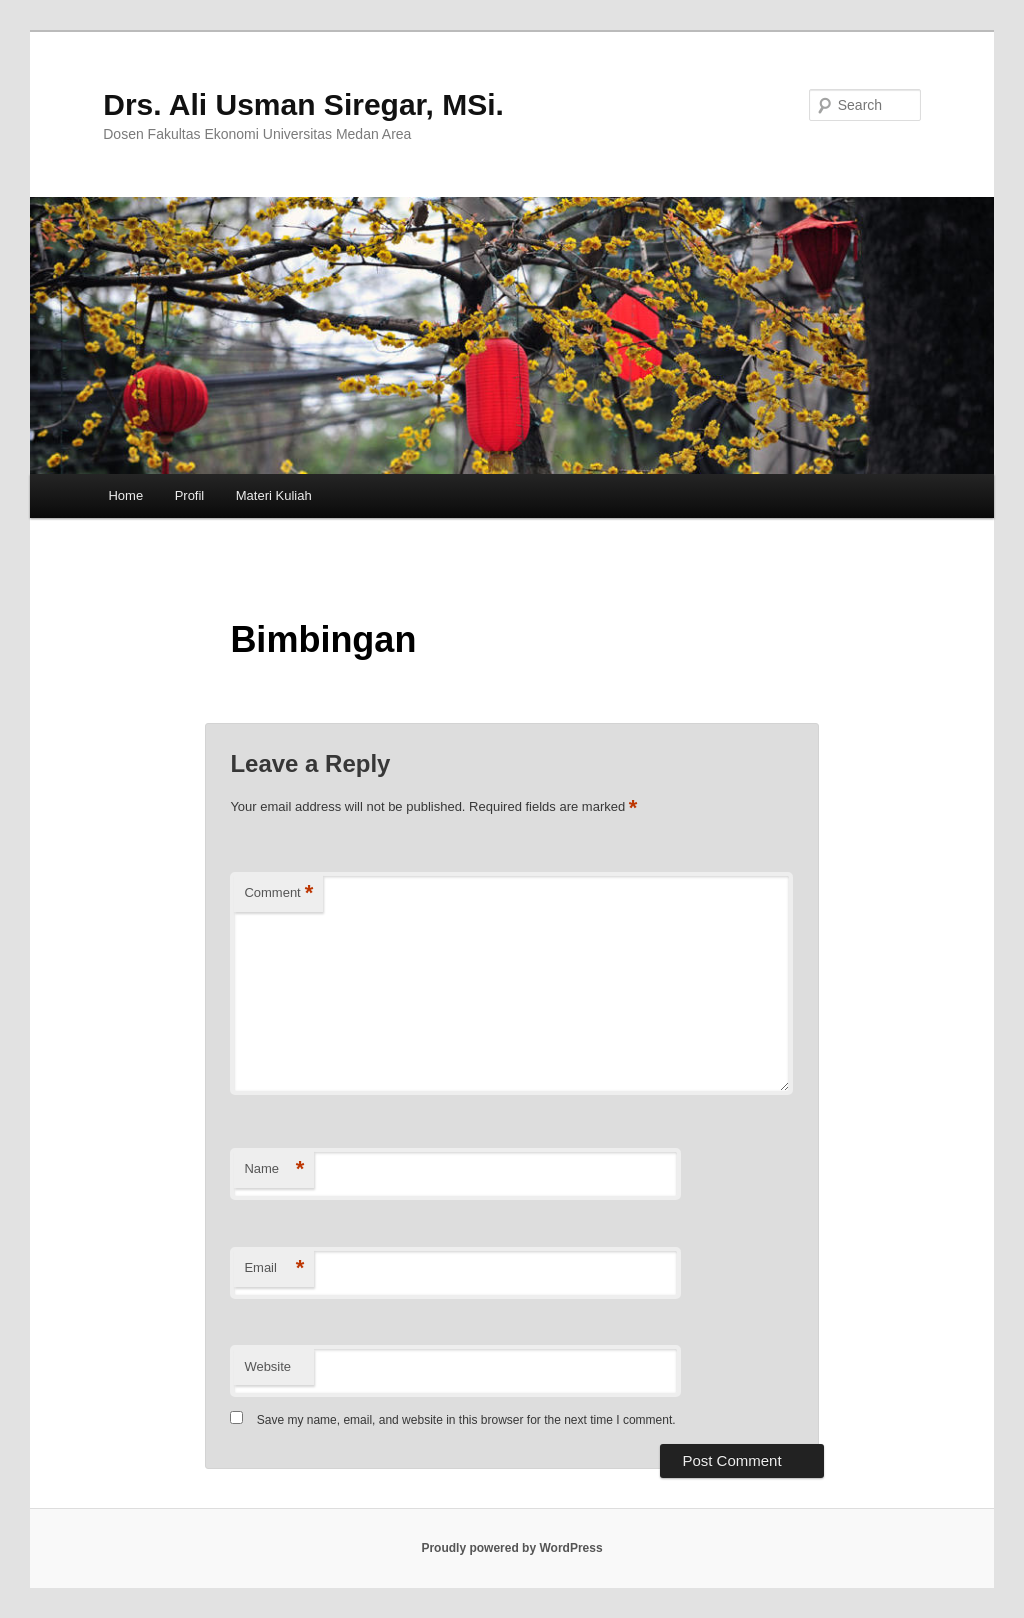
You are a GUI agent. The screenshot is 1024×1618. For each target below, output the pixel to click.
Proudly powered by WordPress (511, 1548)
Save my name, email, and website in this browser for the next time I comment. (466, 1420)
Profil (190, 495)
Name (274, 1169)
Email (274, 1268)
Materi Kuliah (274, 495)
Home (125, 495)
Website (267, 1366)
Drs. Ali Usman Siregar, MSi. (303, 104)
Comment (278, 893)
